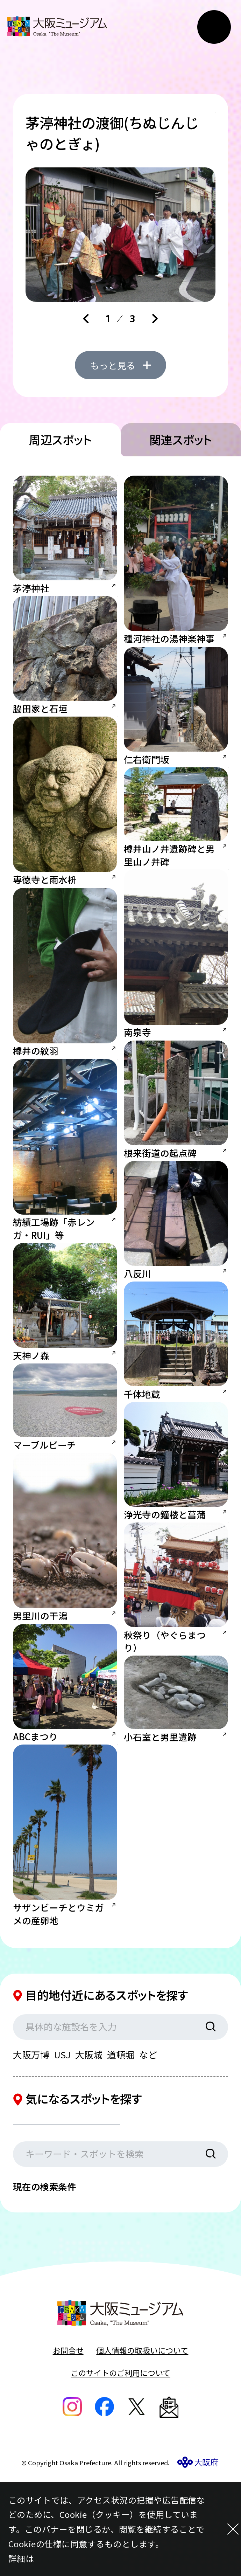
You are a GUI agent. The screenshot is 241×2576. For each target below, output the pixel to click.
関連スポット (180, 486)
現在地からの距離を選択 (76, 2210)
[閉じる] (223, 2529)
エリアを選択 (163, 2177)
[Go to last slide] (86, 318)
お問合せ (68, 2442)
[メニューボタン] (214, 27)
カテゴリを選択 (57, 2177)
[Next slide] (154, 318)
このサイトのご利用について (120, 2464)
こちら (46, 2558)
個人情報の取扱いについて (142, 2442)
